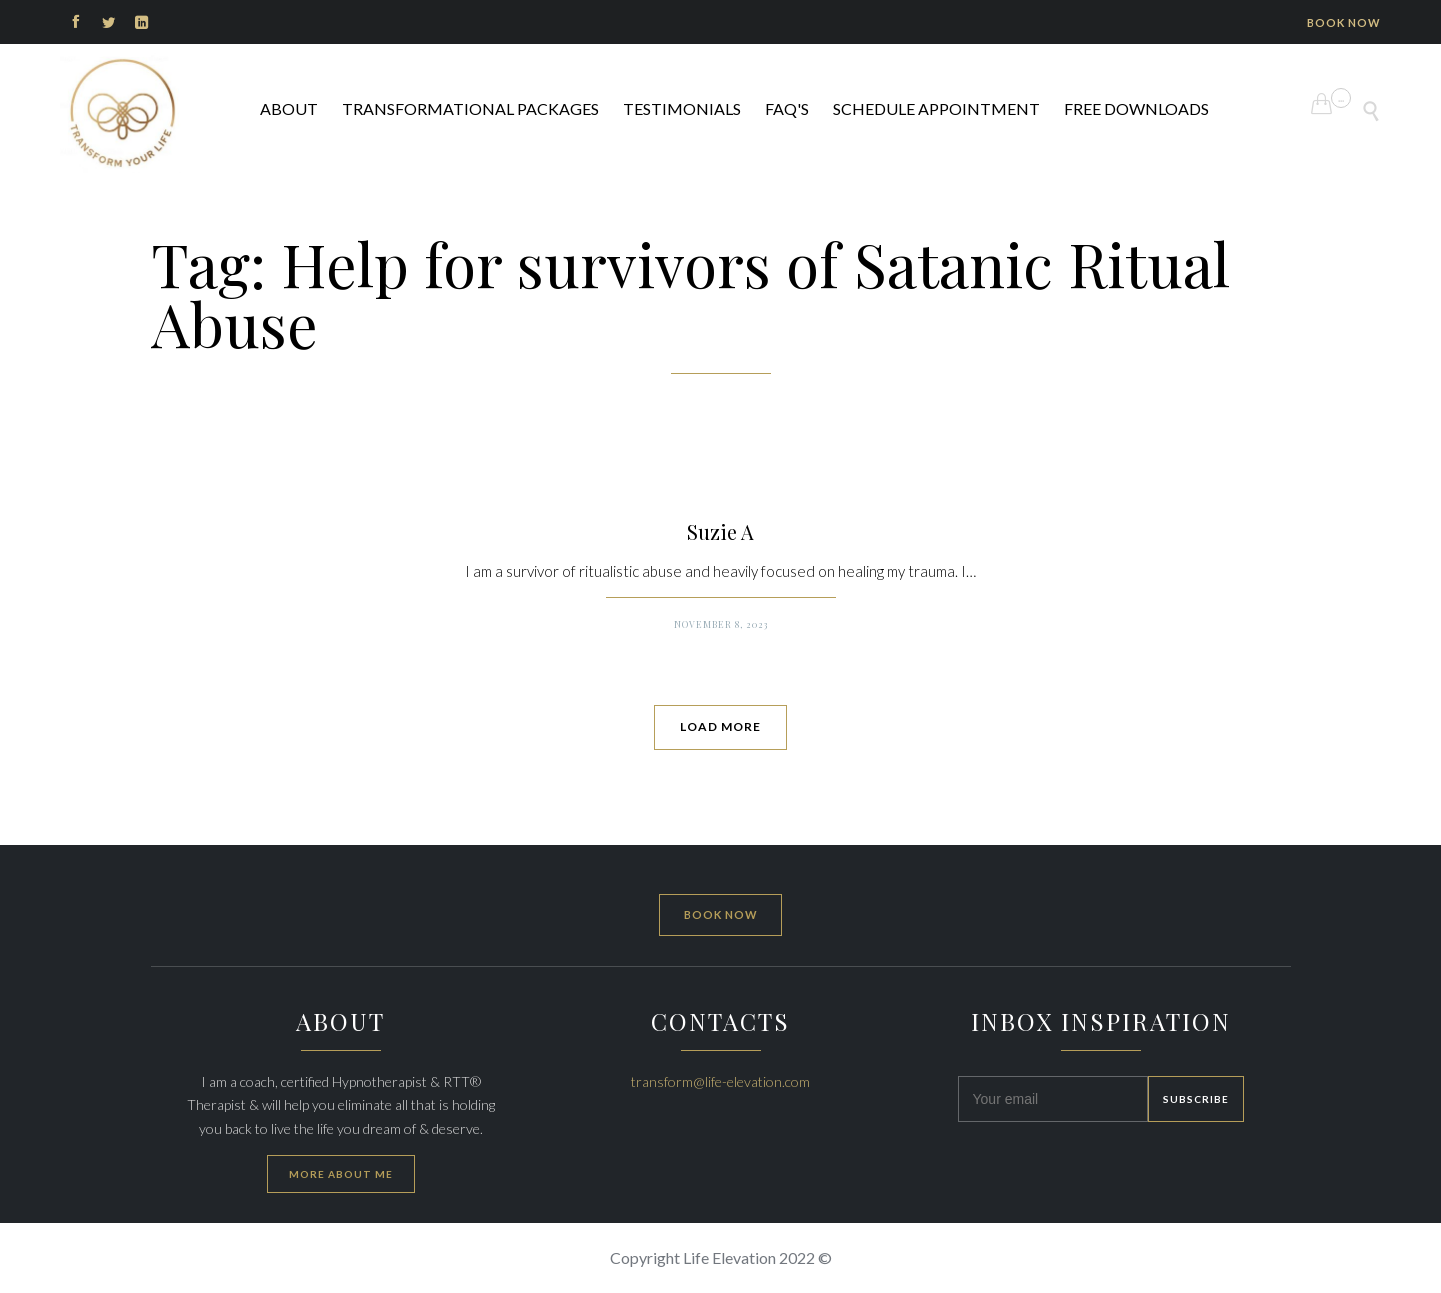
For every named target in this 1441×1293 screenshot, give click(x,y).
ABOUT (289, 108)
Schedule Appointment (936, 108)
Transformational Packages (470, 108)
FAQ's (787, 108)
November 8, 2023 (721, 624)
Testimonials (682, 108)
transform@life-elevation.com (720, 1081)
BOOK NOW (1344, 22)
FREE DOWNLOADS (1136, 108)
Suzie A (720, 532)
